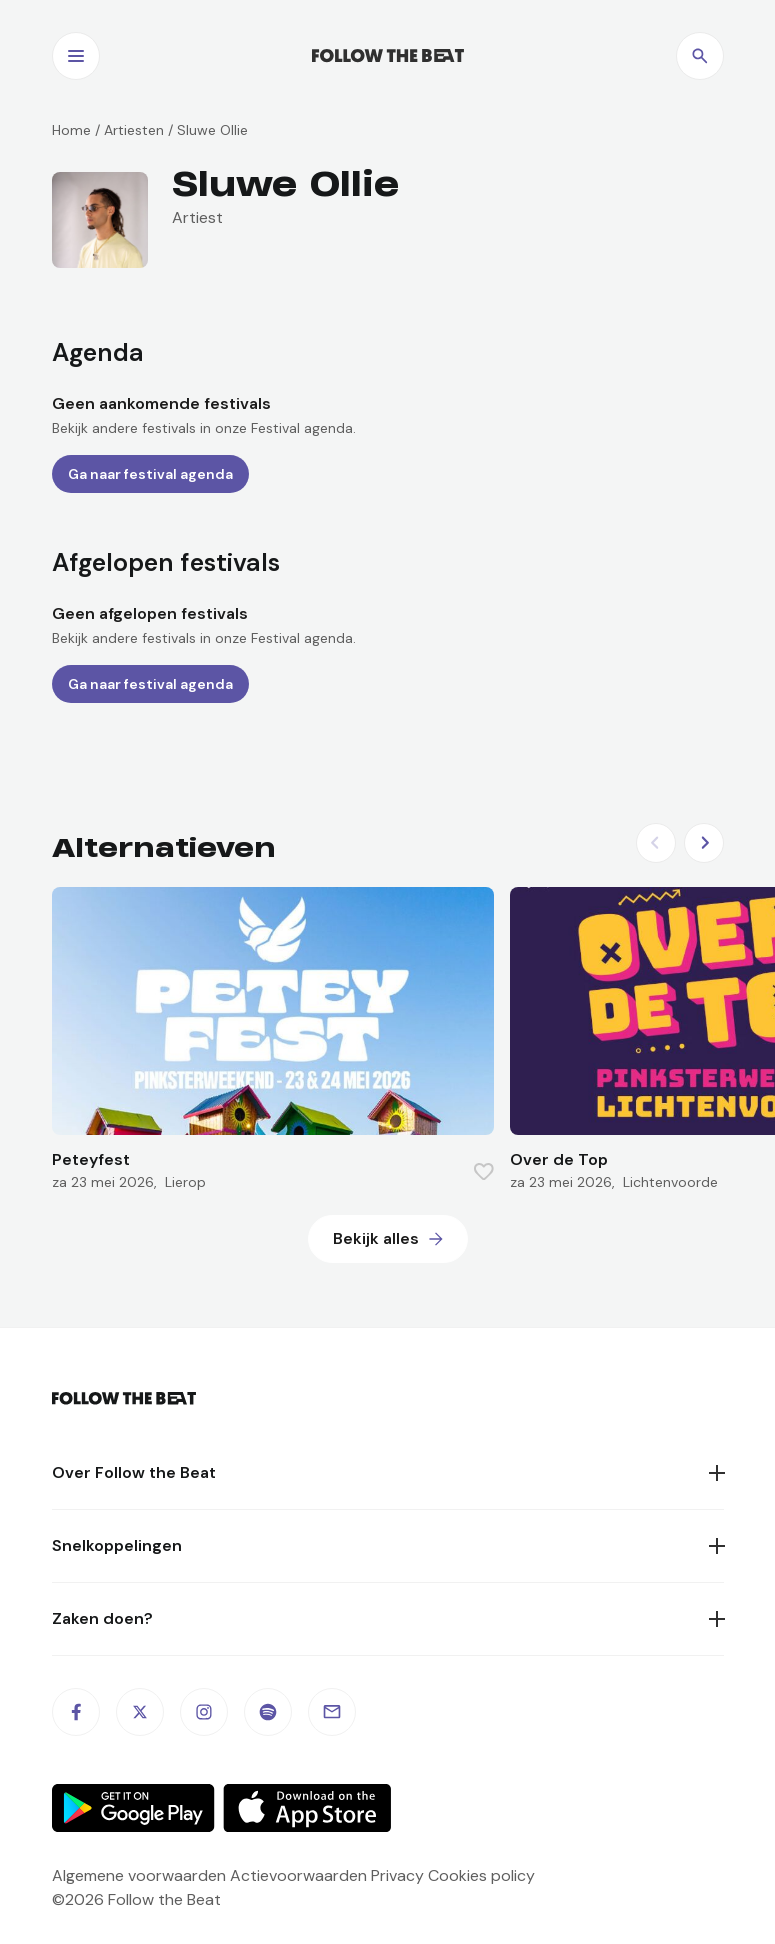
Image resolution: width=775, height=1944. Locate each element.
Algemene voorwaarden (139, 1875)
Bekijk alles (376, 1238)
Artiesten (134, 130)
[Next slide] (704, 843)
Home (71, 130)
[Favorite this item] (484, 1172)
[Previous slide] (656, 843)
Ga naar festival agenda (150, 474)
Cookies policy (481, 1875)
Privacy (397, 1875)
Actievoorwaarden (298, 1875)
